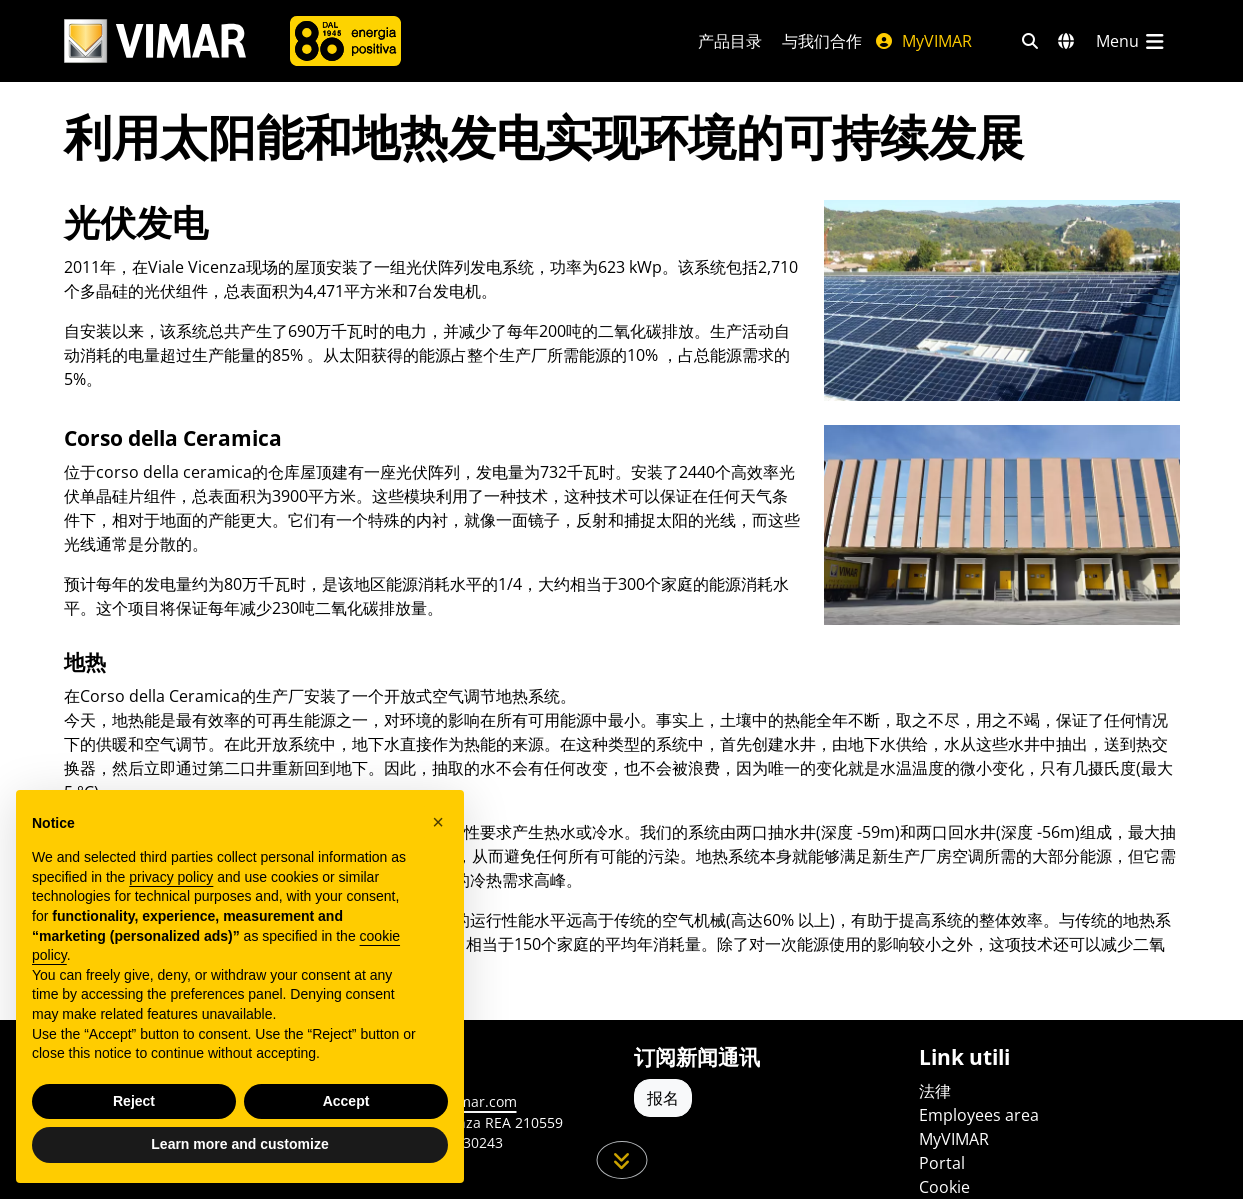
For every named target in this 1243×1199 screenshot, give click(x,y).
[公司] (345, 41)
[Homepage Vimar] (155, 41)
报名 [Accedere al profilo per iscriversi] (663, 1098)
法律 (935, 1091)
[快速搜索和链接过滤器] (1030, 41)
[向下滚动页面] (621, 1160)
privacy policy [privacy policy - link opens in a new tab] (171, 877)
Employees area (979, 1115)
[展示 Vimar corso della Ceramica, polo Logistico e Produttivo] (1002, 525)
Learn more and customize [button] (239, 1144)
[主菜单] (1132, 41)
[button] (438, 822)
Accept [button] (346, 1101)
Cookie (944, 1187)
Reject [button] (134, 1101)
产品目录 (730, 41)
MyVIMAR (923, 41)
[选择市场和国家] (1066, 41)
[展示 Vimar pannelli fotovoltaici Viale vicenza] (1002, 300)
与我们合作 (822, 41)
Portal (942, 1163)
